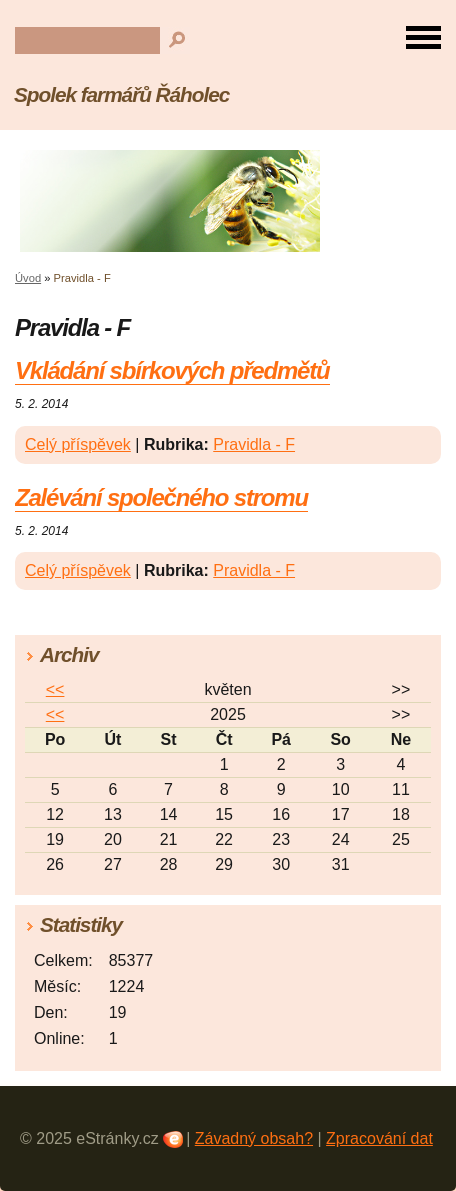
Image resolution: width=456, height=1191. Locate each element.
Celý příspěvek (78, 444)
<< (55, 689)
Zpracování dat (379, 1138)
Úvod (28, 278)
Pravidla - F (254, 444)
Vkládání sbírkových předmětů (172, 370)
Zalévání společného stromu (161, 497)
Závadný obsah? (254, 1138)
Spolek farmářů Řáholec (121, 94)
